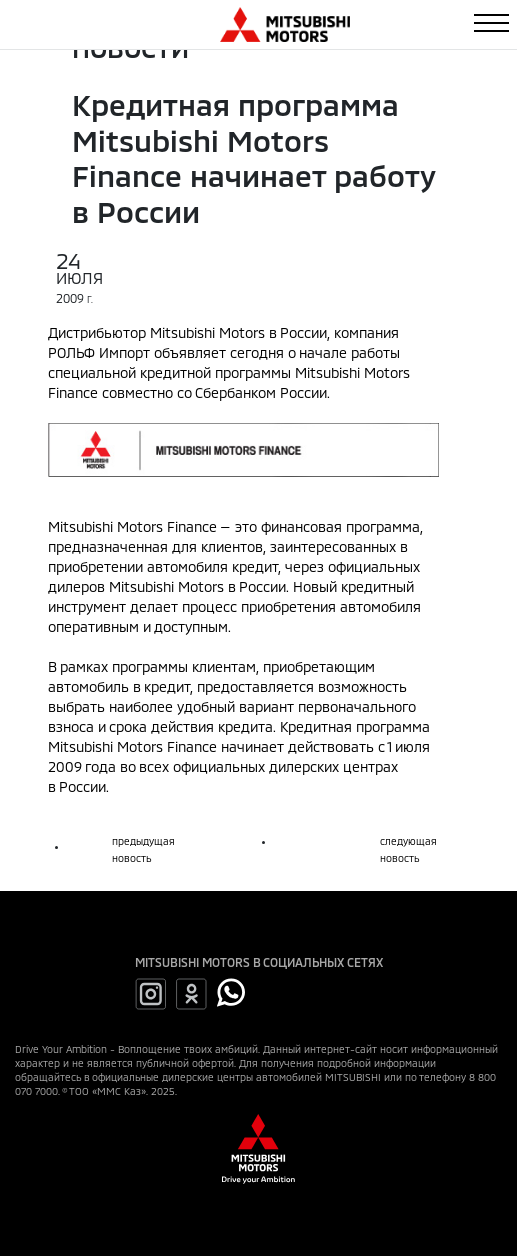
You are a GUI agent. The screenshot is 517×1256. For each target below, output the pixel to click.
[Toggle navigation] (491, 23)
